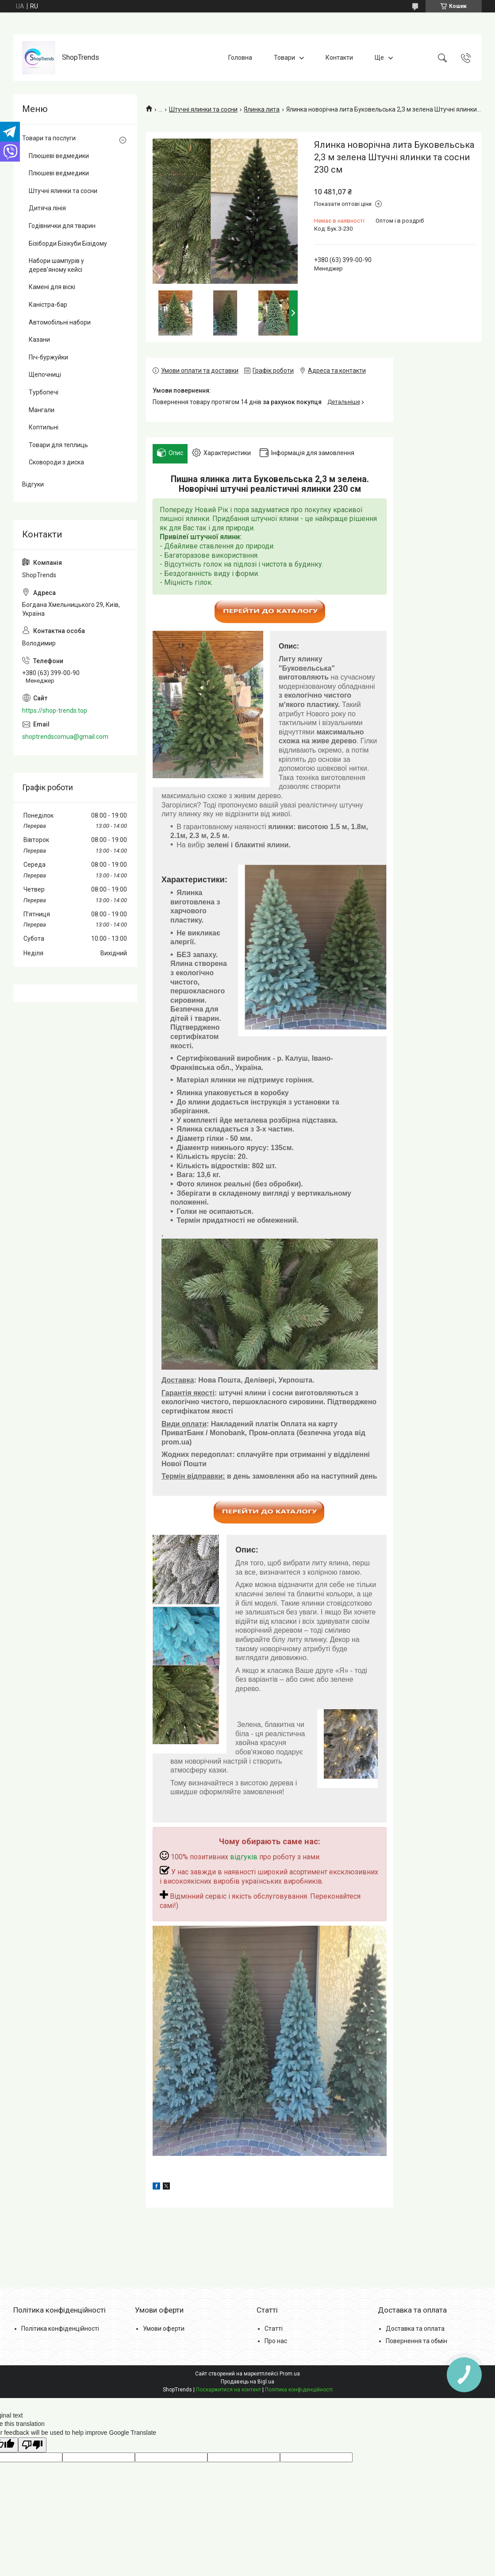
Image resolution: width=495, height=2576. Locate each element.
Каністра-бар (48, 304)
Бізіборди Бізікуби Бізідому (68, 243)
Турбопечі (43, 392)
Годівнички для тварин (62, 225)
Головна (240, 57)
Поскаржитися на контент (228, 2390)
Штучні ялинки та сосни (203, 109)
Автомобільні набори (60, 322)
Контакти (339, 57)
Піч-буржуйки (48, 357)
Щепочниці (45, 374)
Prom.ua (290, 2374)
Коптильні (43, 427)
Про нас (276, 2340)
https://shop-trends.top (54, 710)
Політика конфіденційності (60, 2328)
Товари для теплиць (58, 444)
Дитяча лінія (47, 208)
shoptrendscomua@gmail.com (65, 736)
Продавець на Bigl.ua (247, 2382)
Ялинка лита (262, 109)
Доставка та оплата (415, 2328)
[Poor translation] (32, 2445)
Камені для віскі (52, 286)
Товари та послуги (49, 138)
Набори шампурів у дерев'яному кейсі (56, 265)
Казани (39, 339)
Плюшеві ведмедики (59, 155)
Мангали (41, 409)
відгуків (243, 1857)
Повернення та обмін (416, 2340)
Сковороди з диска (56, 462)
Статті (274, 2328)
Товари (284, 57)
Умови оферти (163, 2328)
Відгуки (33, 484)
